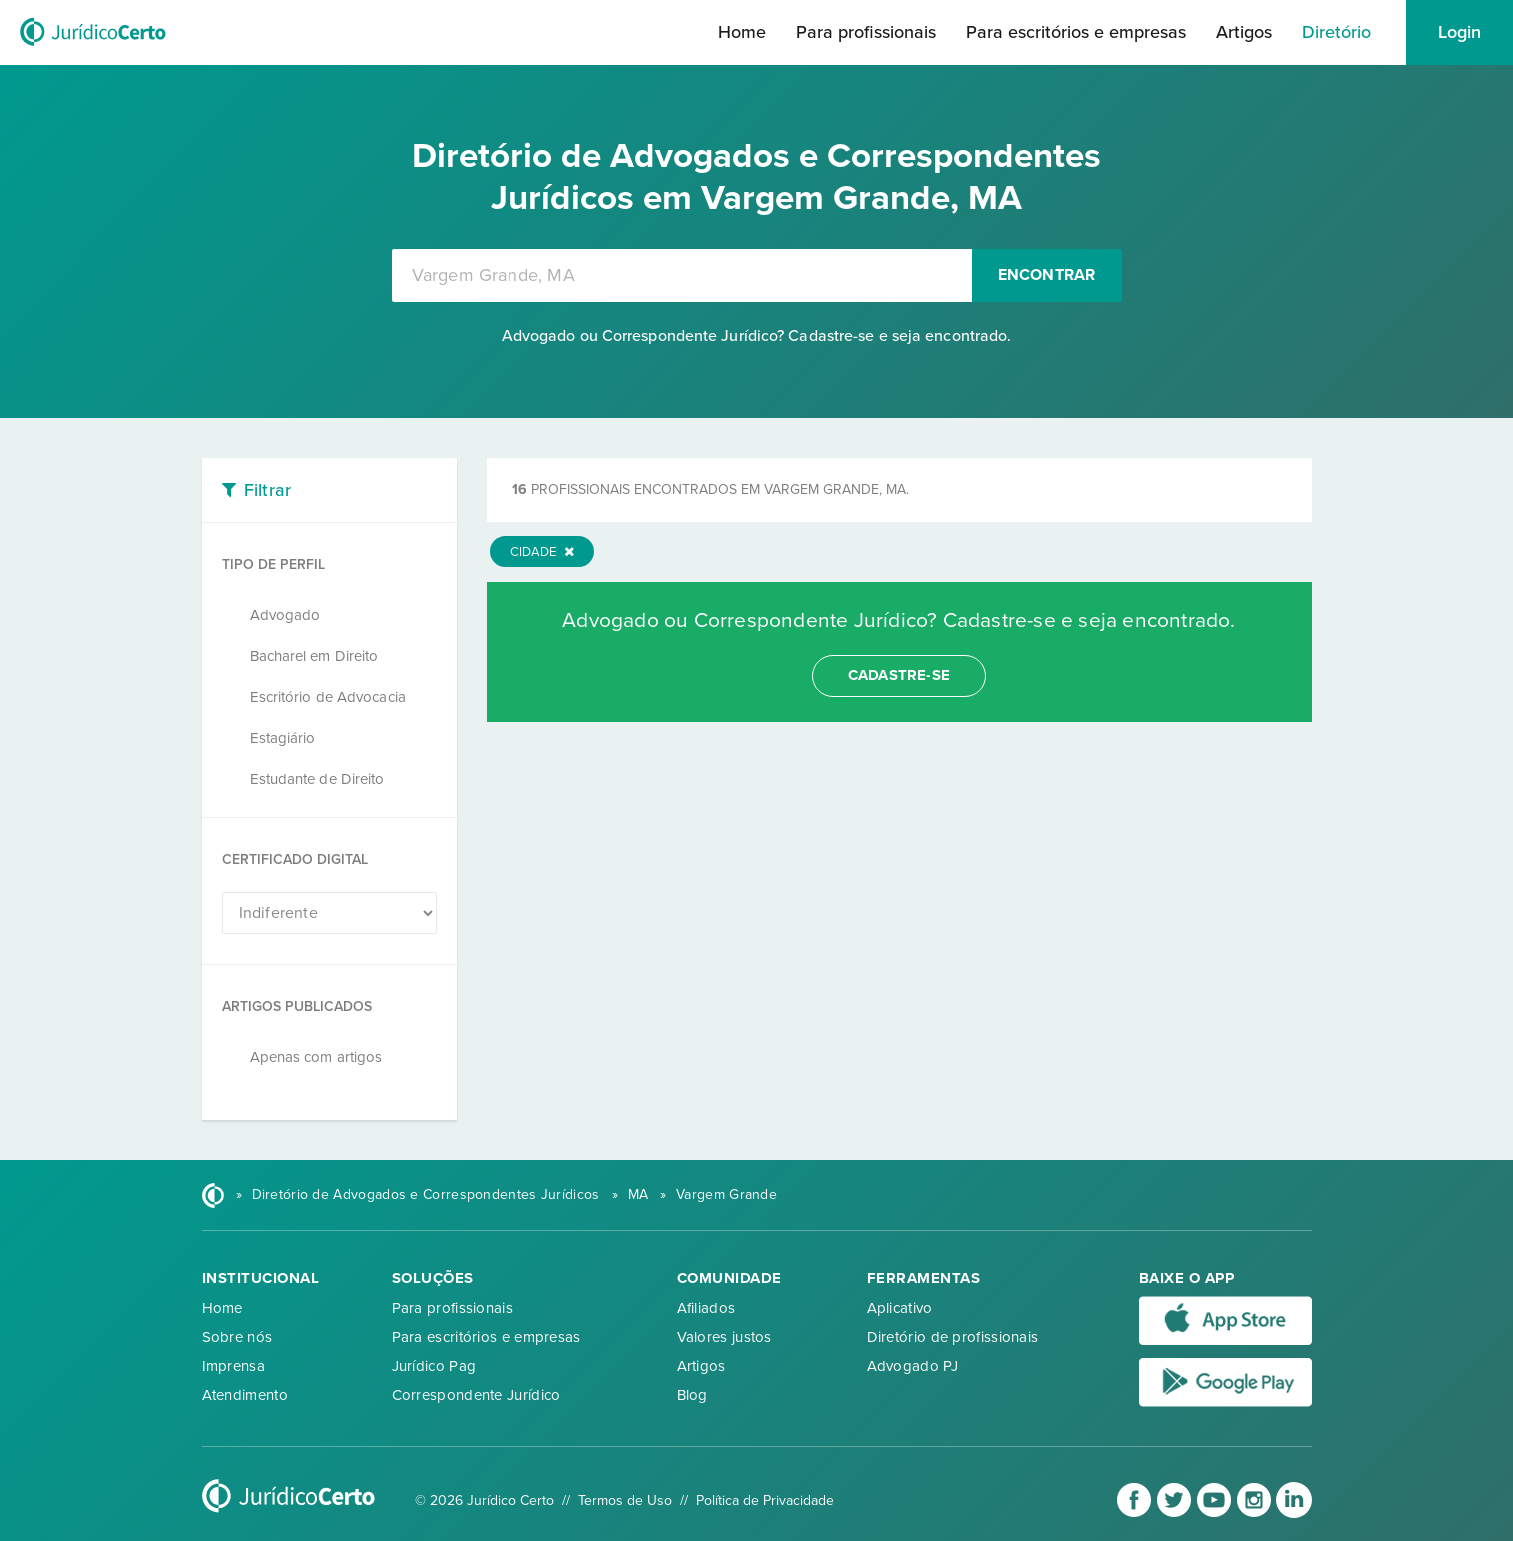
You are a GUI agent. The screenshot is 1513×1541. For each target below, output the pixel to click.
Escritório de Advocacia (328, 697)
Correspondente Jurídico (476, 1395)
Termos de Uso (625, 1500)
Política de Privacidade (765, 1500)
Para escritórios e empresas (1076, 32)
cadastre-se (899, 675)
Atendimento (245, 1395)
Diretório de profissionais (953, 1337)
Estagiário (283, 738)
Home (742, 32)
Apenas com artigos (316, 1057)
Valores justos (724, 1337)
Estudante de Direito (317, 779)
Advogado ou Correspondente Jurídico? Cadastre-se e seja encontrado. (757, 336)
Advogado (285, 615)
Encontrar (1047, 275)
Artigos (1244, 32)
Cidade (542, 552)
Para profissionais (866, 32)
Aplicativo (900, 1308)
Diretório (1336, 32)
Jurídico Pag (434, 1366)
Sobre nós (237, 1337)
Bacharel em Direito (314, 656)
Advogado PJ (912, 1366)
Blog (692, 1395)
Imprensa (233, 1366)
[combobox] (682, 275)
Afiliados (706, 1308)
